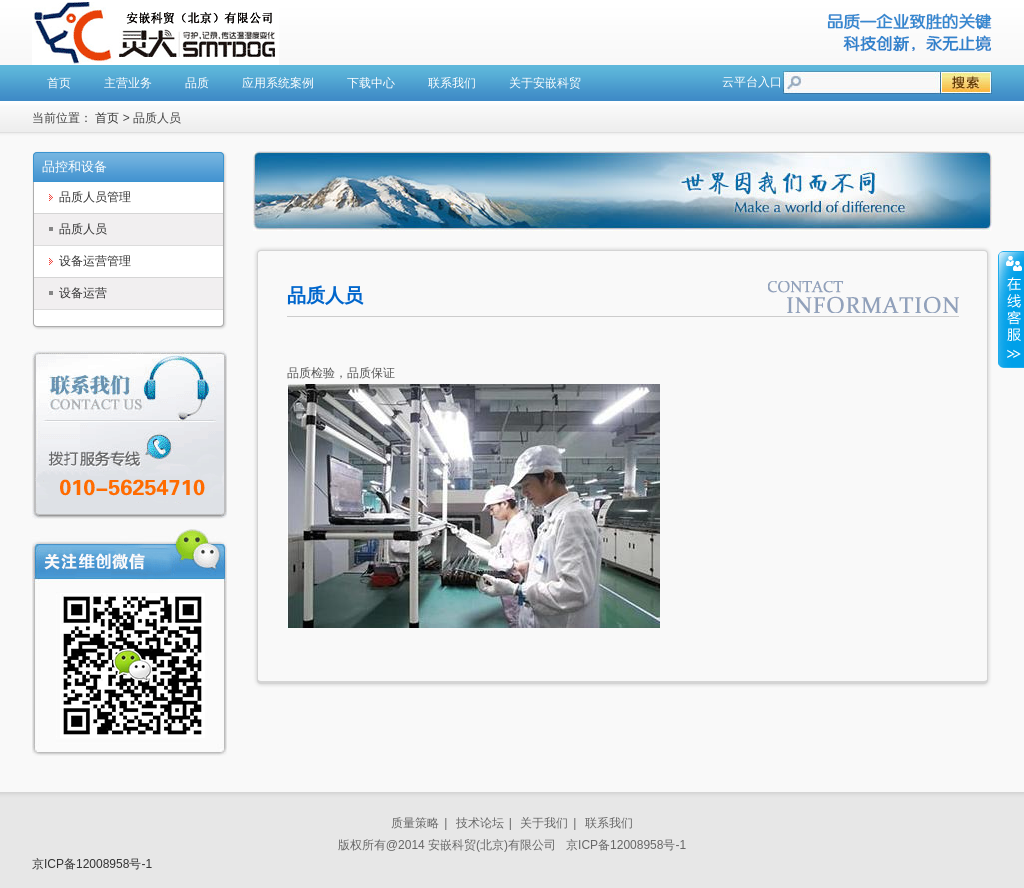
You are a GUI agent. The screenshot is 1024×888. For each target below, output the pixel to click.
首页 (59, 83)
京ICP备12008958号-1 (92, 864)
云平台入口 (752, 82)
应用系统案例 (278, 83)
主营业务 (128, 83)
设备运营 (83, 293)
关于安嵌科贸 (545, 83)
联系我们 (452, 83)
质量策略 (415, 823)
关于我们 (544, 823)
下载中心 (371, 83)
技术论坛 (480, 823)
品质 (197, 83)
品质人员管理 (95, 197)
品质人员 (83, 229)
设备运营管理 (95, 261)
